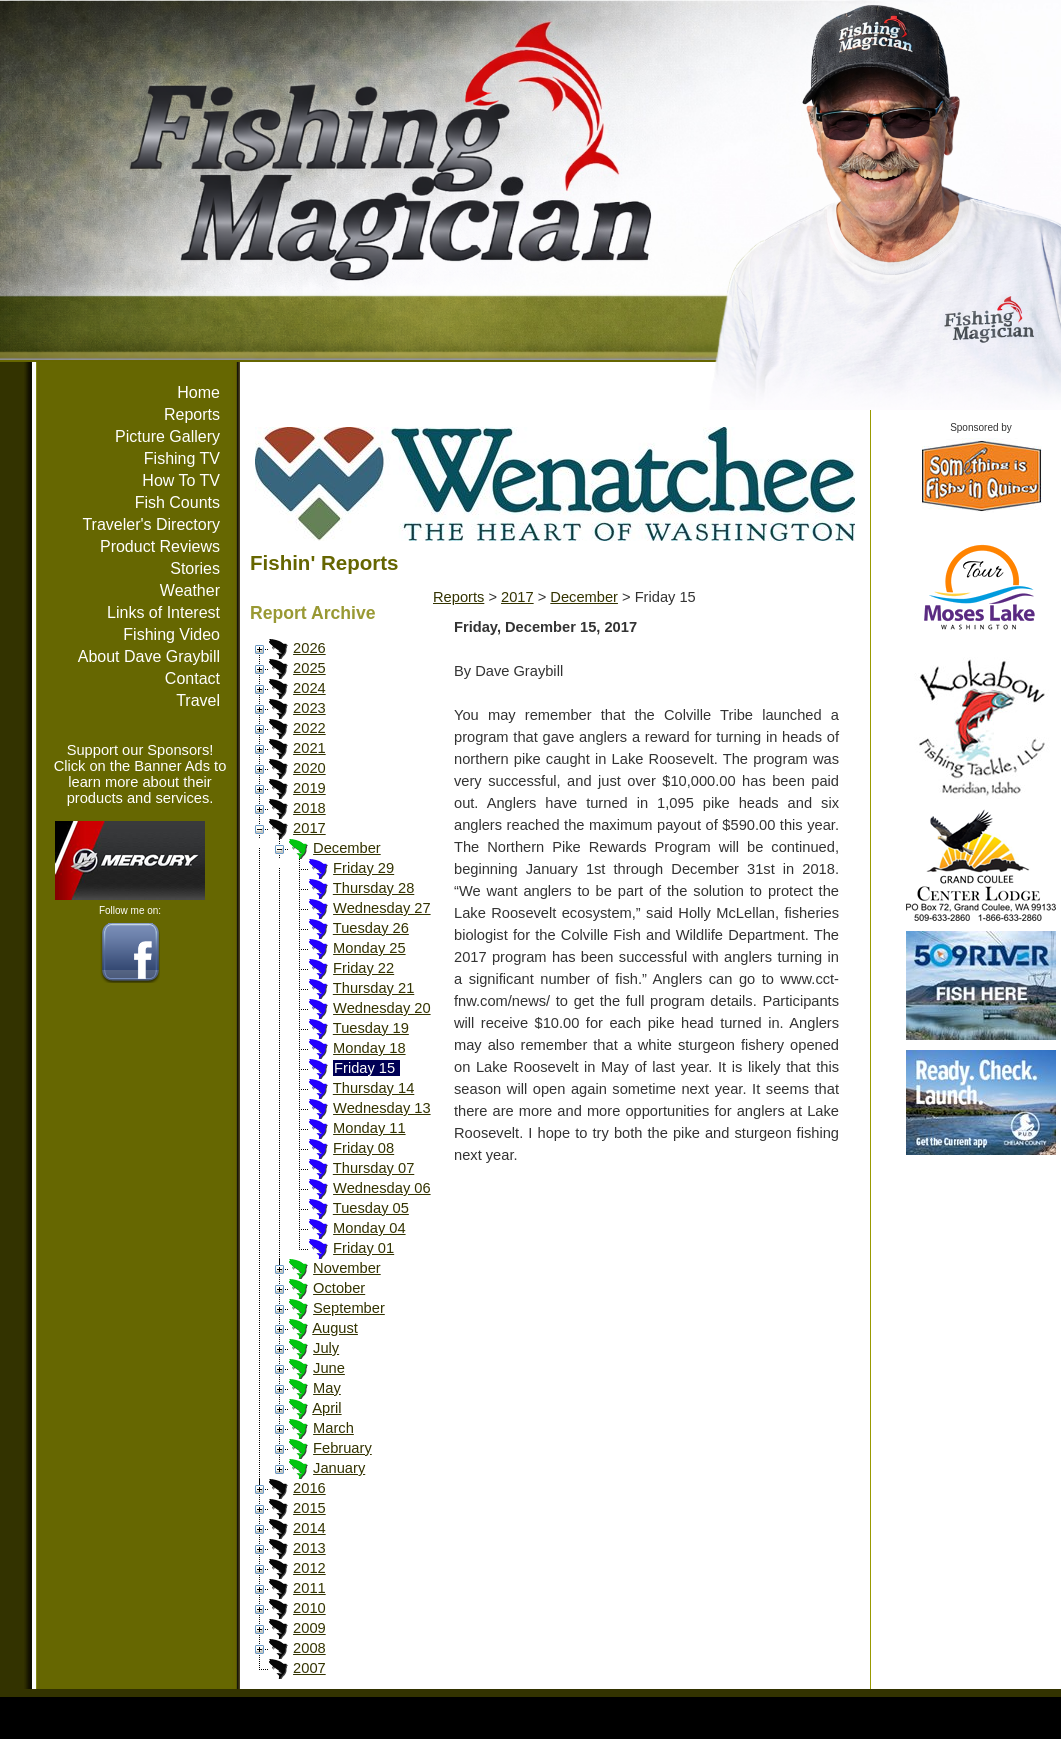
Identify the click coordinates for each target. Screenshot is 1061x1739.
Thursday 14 (373, 1088)
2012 (309, 1568)
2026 (309, 648)
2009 (309, 1628)
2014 (309, 1528)
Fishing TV (182, 458)
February (342, 1448)
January (339, 1468)
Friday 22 (363, 968)
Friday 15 (364, 1068)
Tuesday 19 (371, 1028)
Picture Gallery (167, 436)
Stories (195, 568)
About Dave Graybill (149, 656)
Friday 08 (363, 1148)
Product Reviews (160, 546)
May (327, 1388)
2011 (309, 1588)
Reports (192, 414)
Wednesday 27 (382, 908)
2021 (309, 748)
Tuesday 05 (371, 1208)
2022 (309, 728)
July (326, 1348)
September (349, 1308)
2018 (309, 808)
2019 (309, 788)
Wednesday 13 (382, 1108)
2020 (309, 768)
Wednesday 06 (382, 1188)
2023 (309, 708)
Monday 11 (369, 1128)
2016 (309, 1488)
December (347, 848)
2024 (309, 688)
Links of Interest (163, 612)
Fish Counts (177, 502)
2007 (309, 1668)
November (347, 1268)
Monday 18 (369, 1048)
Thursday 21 (373, 988)
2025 (309, 668)
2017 (309, 828)
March (333, 1428)
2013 (309, 1548)
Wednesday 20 (382, 1008)
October (339, 1288)
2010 (309, 1608)
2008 (309, 1648)
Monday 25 (369, 948)
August (335, 1328)
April (326, 1408)
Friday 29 (363, 868)
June (329, 1368)
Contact (192, 678)
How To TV (181, 480)
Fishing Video (171, 634)
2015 (309, 1508)
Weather (190, 590)
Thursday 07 (373, 1168)
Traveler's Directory (151, 524)
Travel (198, 700)
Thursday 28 (373, 888)
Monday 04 (369, 1228)
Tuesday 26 (371, 928)
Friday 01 (363, 1248)
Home (198, 392)
